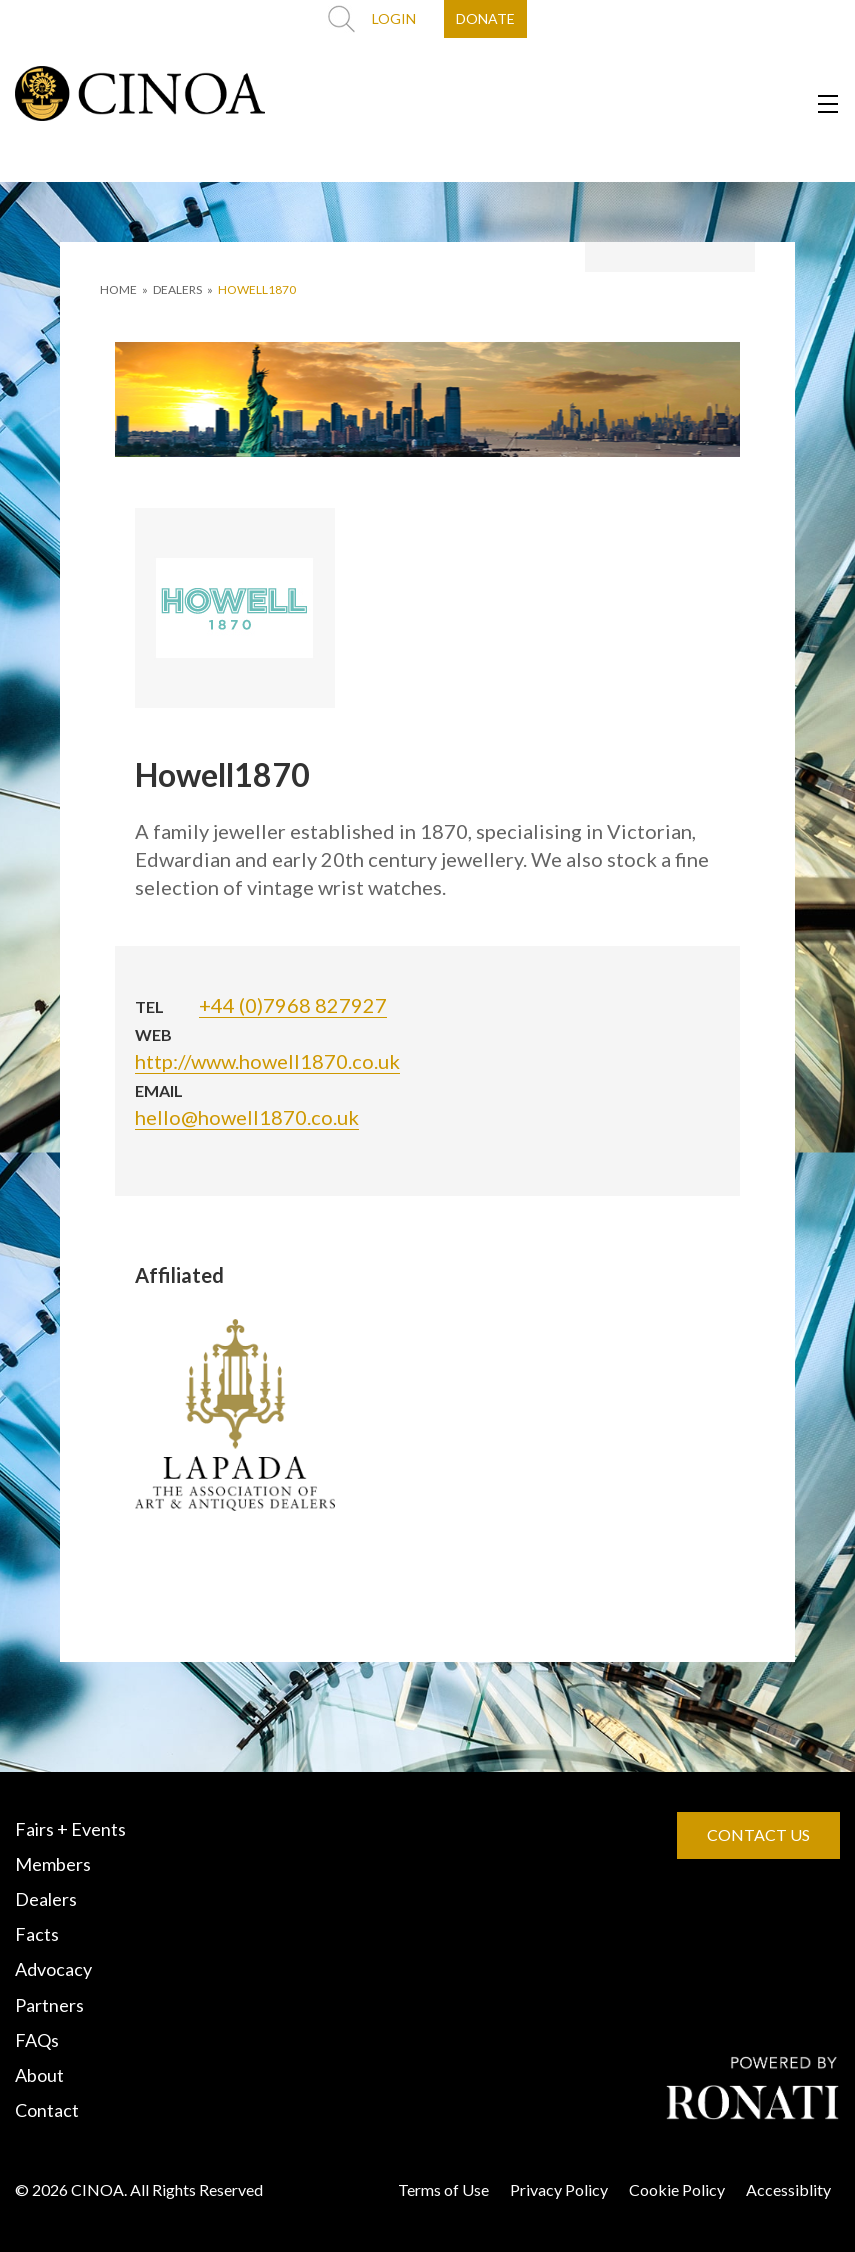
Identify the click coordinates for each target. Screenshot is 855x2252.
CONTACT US (758, 1834)
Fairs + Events (70, 1829)
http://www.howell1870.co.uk (267, 1061)
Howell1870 (257, 289)
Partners (49, 2005)
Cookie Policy (677, 2189)
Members (53, 1864)
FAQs (37, 2040)
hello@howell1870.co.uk (247, 1117)
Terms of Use (443, 2189)
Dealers (46, 1899)
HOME (118, 289)
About (39, 2075)
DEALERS (177, 289)
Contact (47, 2110)
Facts (37, 1934)
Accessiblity (788, 2189)
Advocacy (53, 1969)
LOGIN (394, 18)
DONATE (485, 18)
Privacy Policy (559, 2189)
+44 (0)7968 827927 (293, 1005)
